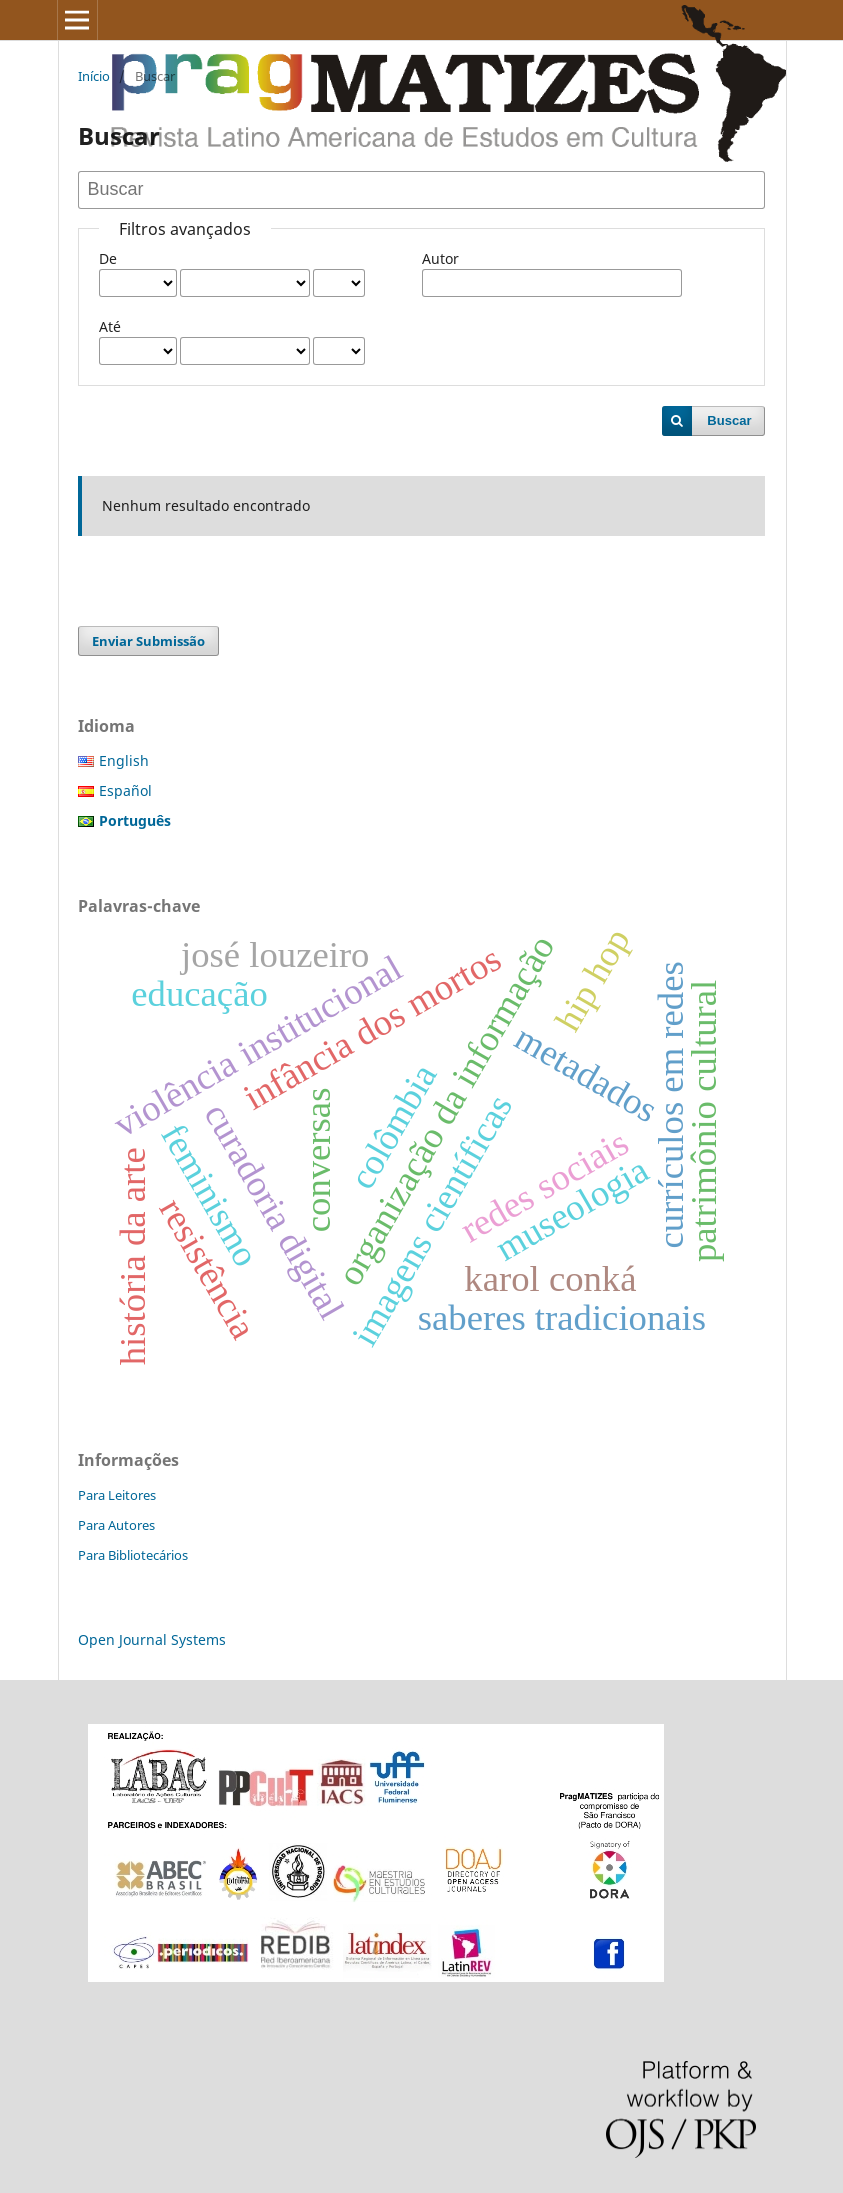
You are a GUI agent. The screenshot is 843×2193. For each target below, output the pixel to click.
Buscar (729, 420)
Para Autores (116, 1525)
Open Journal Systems (152, 1639)
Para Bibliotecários (133, 1555)
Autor (440, 258)
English (124, 760)
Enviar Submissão (148, 641)
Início (94, 76)
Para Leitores (117, 1495)
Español (125, 790)
